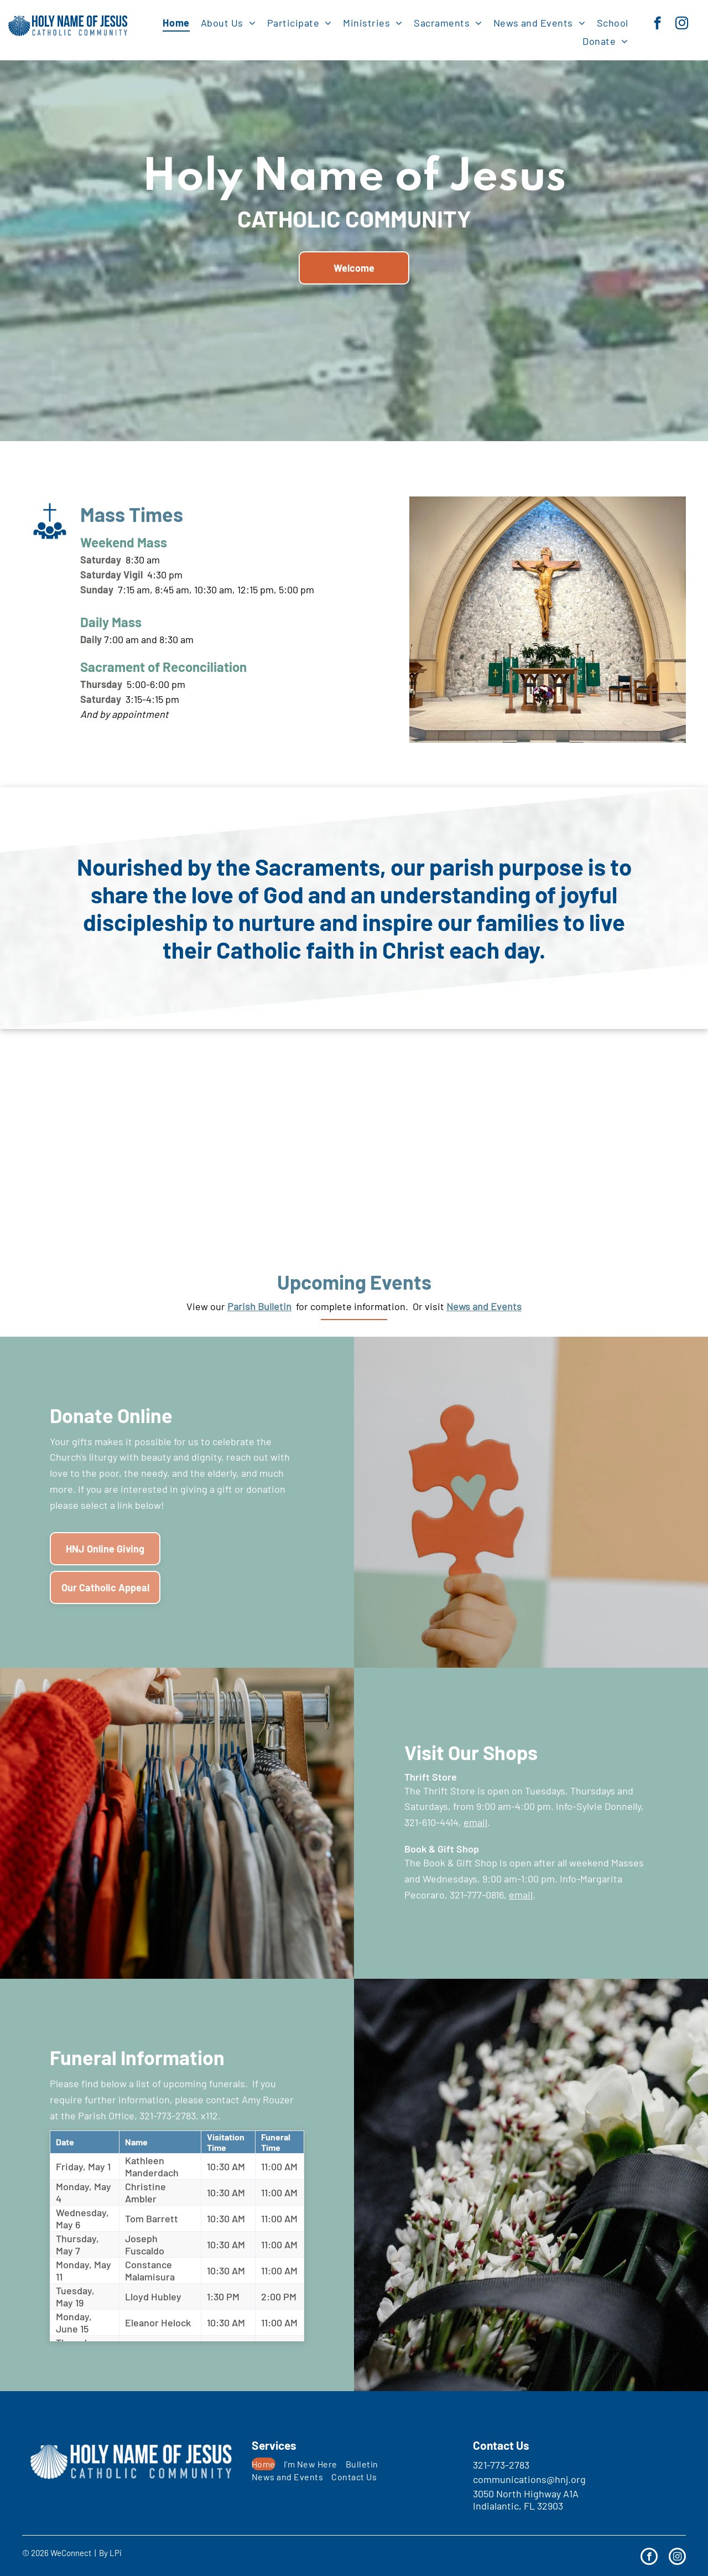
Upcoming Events (354, 1282)
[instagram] (681, 24)
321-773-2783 (501, 2465)
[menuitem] (176, 22)
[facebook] (657, 24)
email (475, 1822)
